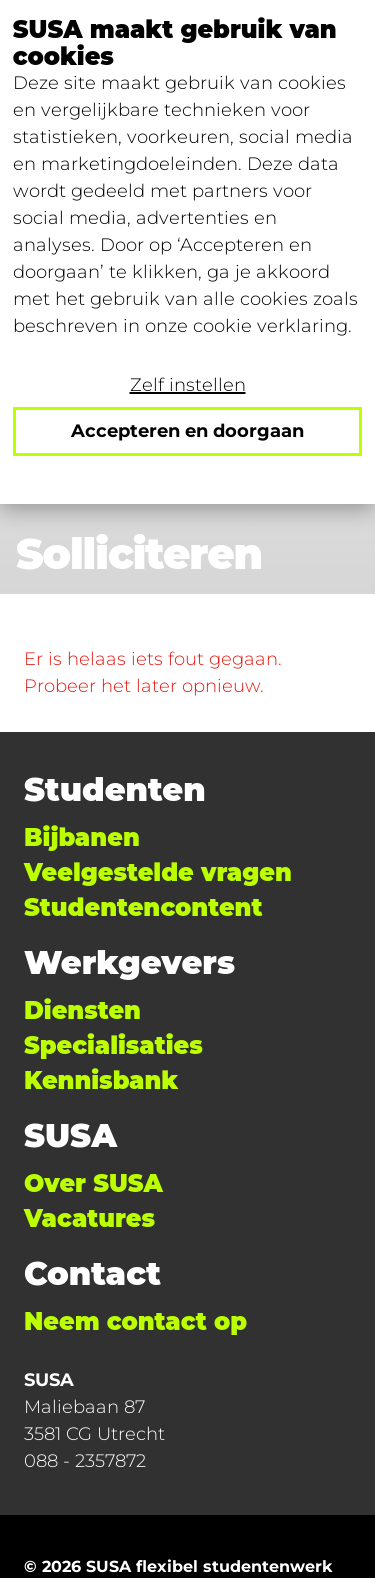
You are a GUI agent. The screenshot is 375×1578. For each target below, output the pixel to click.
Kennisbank (101, 1080)
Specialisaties (113, 1045)
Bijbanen (82, 837)
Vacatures (89, 1218)
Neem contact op (135, 1321)
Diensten (82, 1010)
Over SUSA (93, 1183)
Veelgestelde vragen (158, 872)
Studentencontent (143, 907)
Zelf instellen (188, 385)
